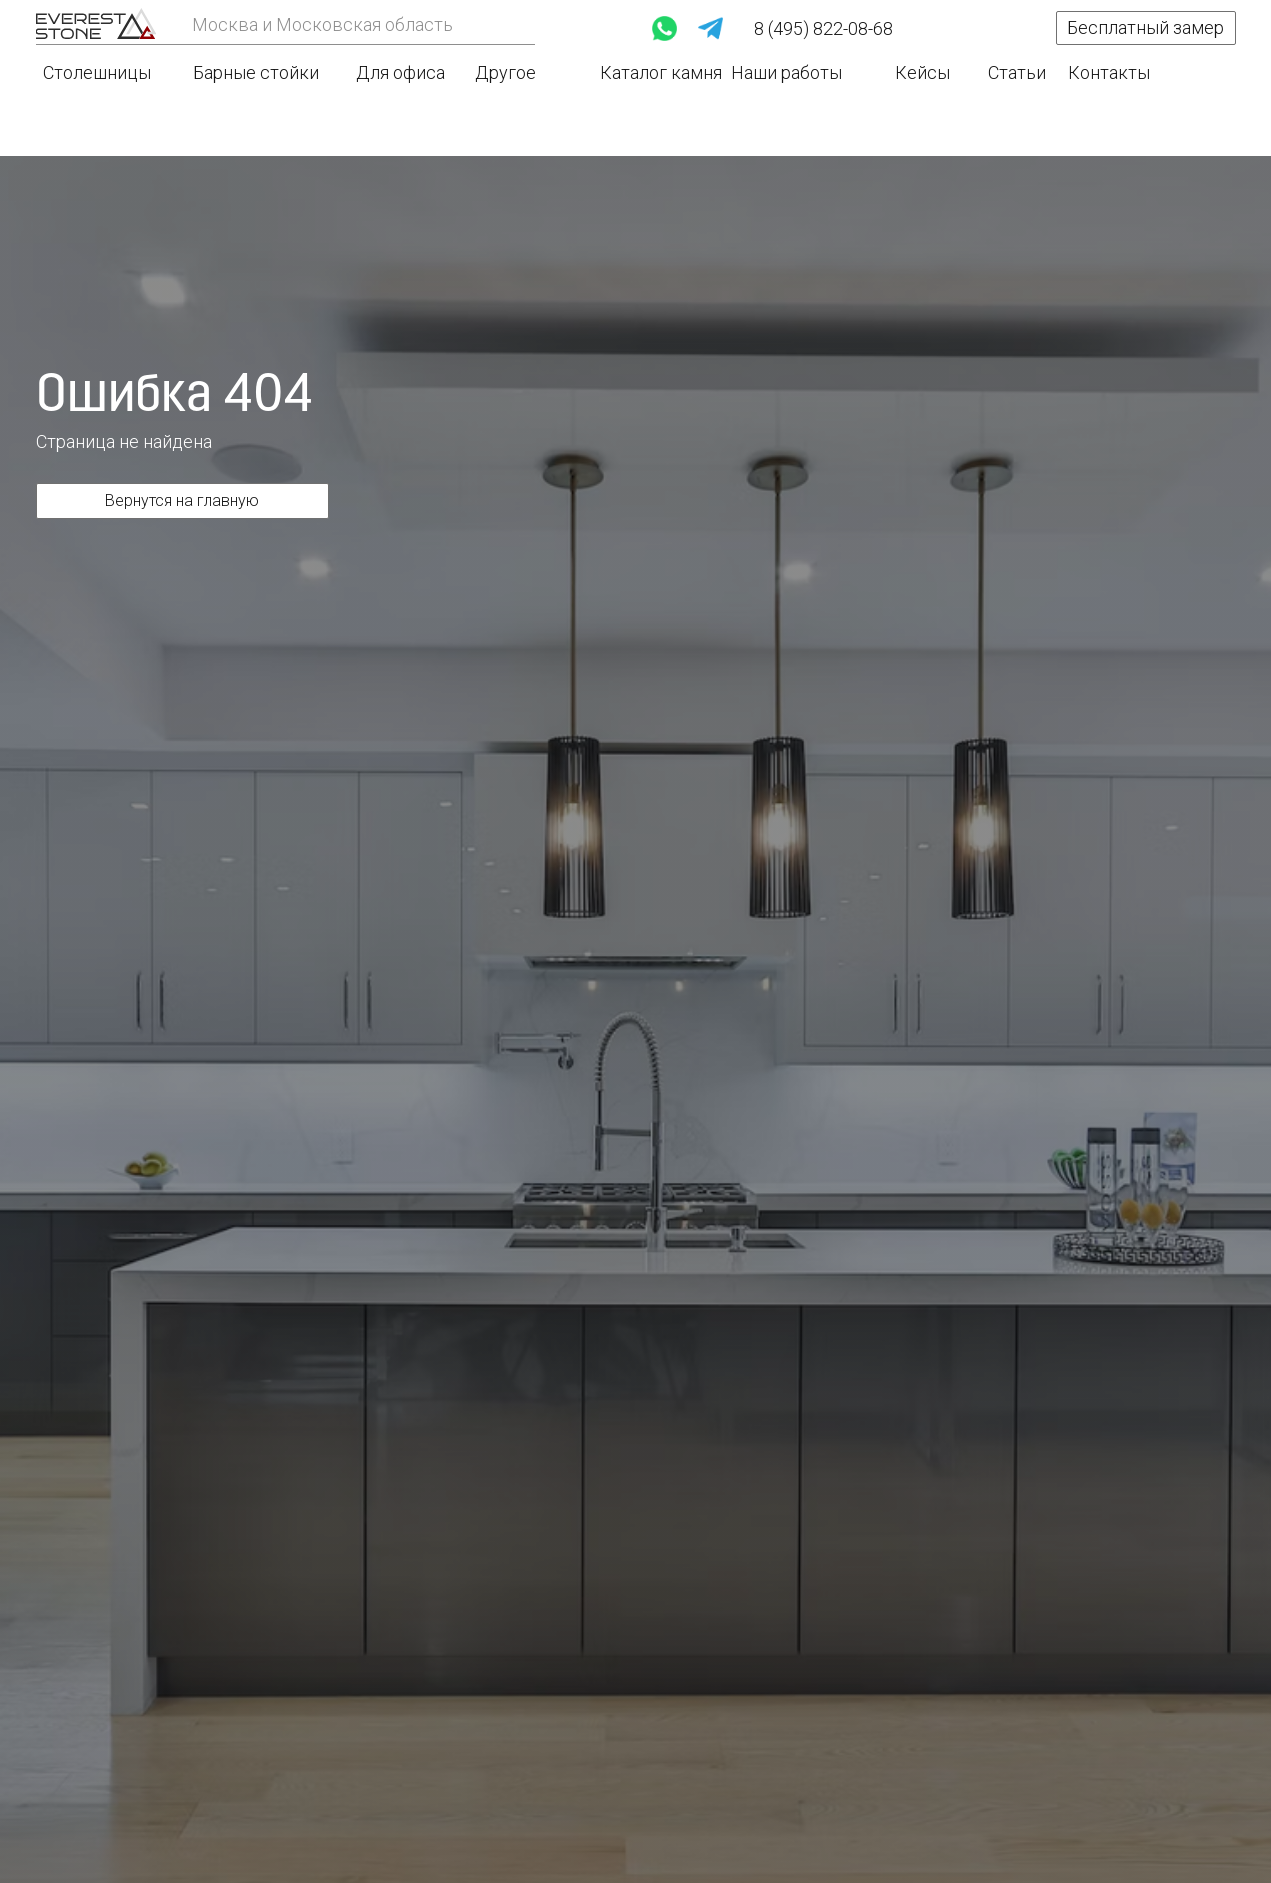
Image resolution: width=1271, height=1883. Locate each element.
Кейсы (922, 73)
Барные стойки (256, 73)
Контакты (1109, 73)
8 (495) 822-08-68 (823, 28)
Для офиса (400, 73)
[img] (96, 23)
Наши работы (786, 73)
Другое (506, 73)
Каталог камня (661, 73)
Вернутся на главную (182, 500)
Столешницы (97, 73)
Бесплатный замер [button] (1145, 27)
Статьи (1017, 73)
